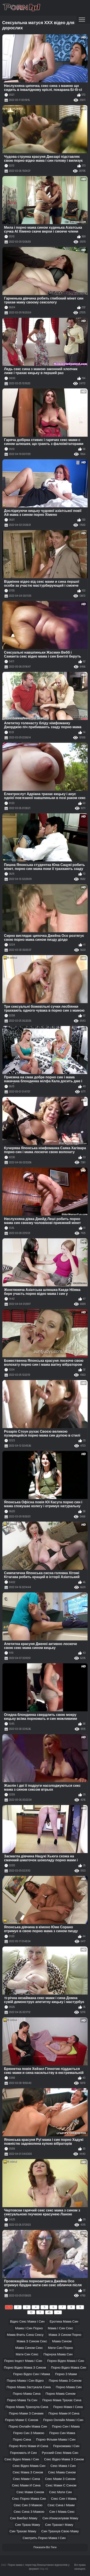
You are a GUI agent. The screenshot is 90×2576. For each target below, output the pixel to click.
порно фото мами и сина (28, 2446)
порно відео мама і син (65, 2361)
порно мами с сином (21, 2420)
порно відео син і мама (31, 2374)
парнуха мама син (57, 2354)
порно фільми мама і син (55, 2440)
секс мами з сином (60, 2479)
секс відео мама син (29, 2466)
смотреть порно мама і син (44, 2538)
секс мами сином (30, 2492)
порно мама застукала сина (29, 2387)
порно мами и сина (64, 2413)
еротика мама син (64, 2322)
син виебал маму (23, 2518)
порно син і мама (66, 2426)
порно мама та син (22, 2400)
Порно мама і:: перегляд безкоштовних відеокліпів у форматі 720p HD (38, 2567)
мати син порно (60, 2348)
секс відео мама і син (22, 2459)
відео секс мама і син (27, 2322)
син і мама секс (62, 2512)
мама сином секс (29, 2348)
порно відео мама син (68, 2368)
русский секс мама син (60, 2453)
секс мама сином (62, 2472)
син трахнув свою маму (60, 2531)
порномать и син (23, 2453)
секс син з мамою (28, 2505)
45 (49, 2312)
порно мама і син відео (25, 2381)
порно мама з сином (65, 2381)
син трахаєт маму (59, 2525)
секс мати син (60, 2492)
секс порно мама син (29, 2499)
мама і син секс (60, 2328)
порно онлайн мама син (28, 2426)
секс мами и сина (26, 2485)
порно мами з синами (26, 2413)
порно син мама (62, 2433)
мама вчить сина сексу (25, 2335)
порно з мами (66, 2374)
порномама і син (66, 2446)
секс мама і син (63, 2466)
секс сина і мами (61, 2505)
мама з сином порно (65, 2335)
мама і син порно (29, 2328)
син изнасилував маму (60, 2518)
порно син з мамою (28, 2433)
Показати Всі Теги (44, 2547)
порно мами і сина (68, 2407)
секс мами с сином (61, 2485)
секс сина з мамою (29, 2512)
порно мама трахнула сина (27, 2407)
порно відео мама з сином (25, 2368)
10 (31, 2312)
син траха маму (27, 2525)
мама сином (62, 2341)
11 (40, 2312)
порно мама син (69, 2387)
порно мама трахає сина (61, 2400)
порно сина (22, 2440)
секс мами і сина (26, 2479)
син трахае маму (23, 2531)
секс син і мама (63, 2499)
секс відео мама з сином (64, 2459)
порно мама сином (60, 2394)
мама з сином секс (32, 2341)
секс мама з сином (28, 2472)
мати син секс (27, 2354)
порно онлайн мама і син (63, 2420)
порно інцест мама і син (23, 2361)
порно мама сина (27, 2394)
